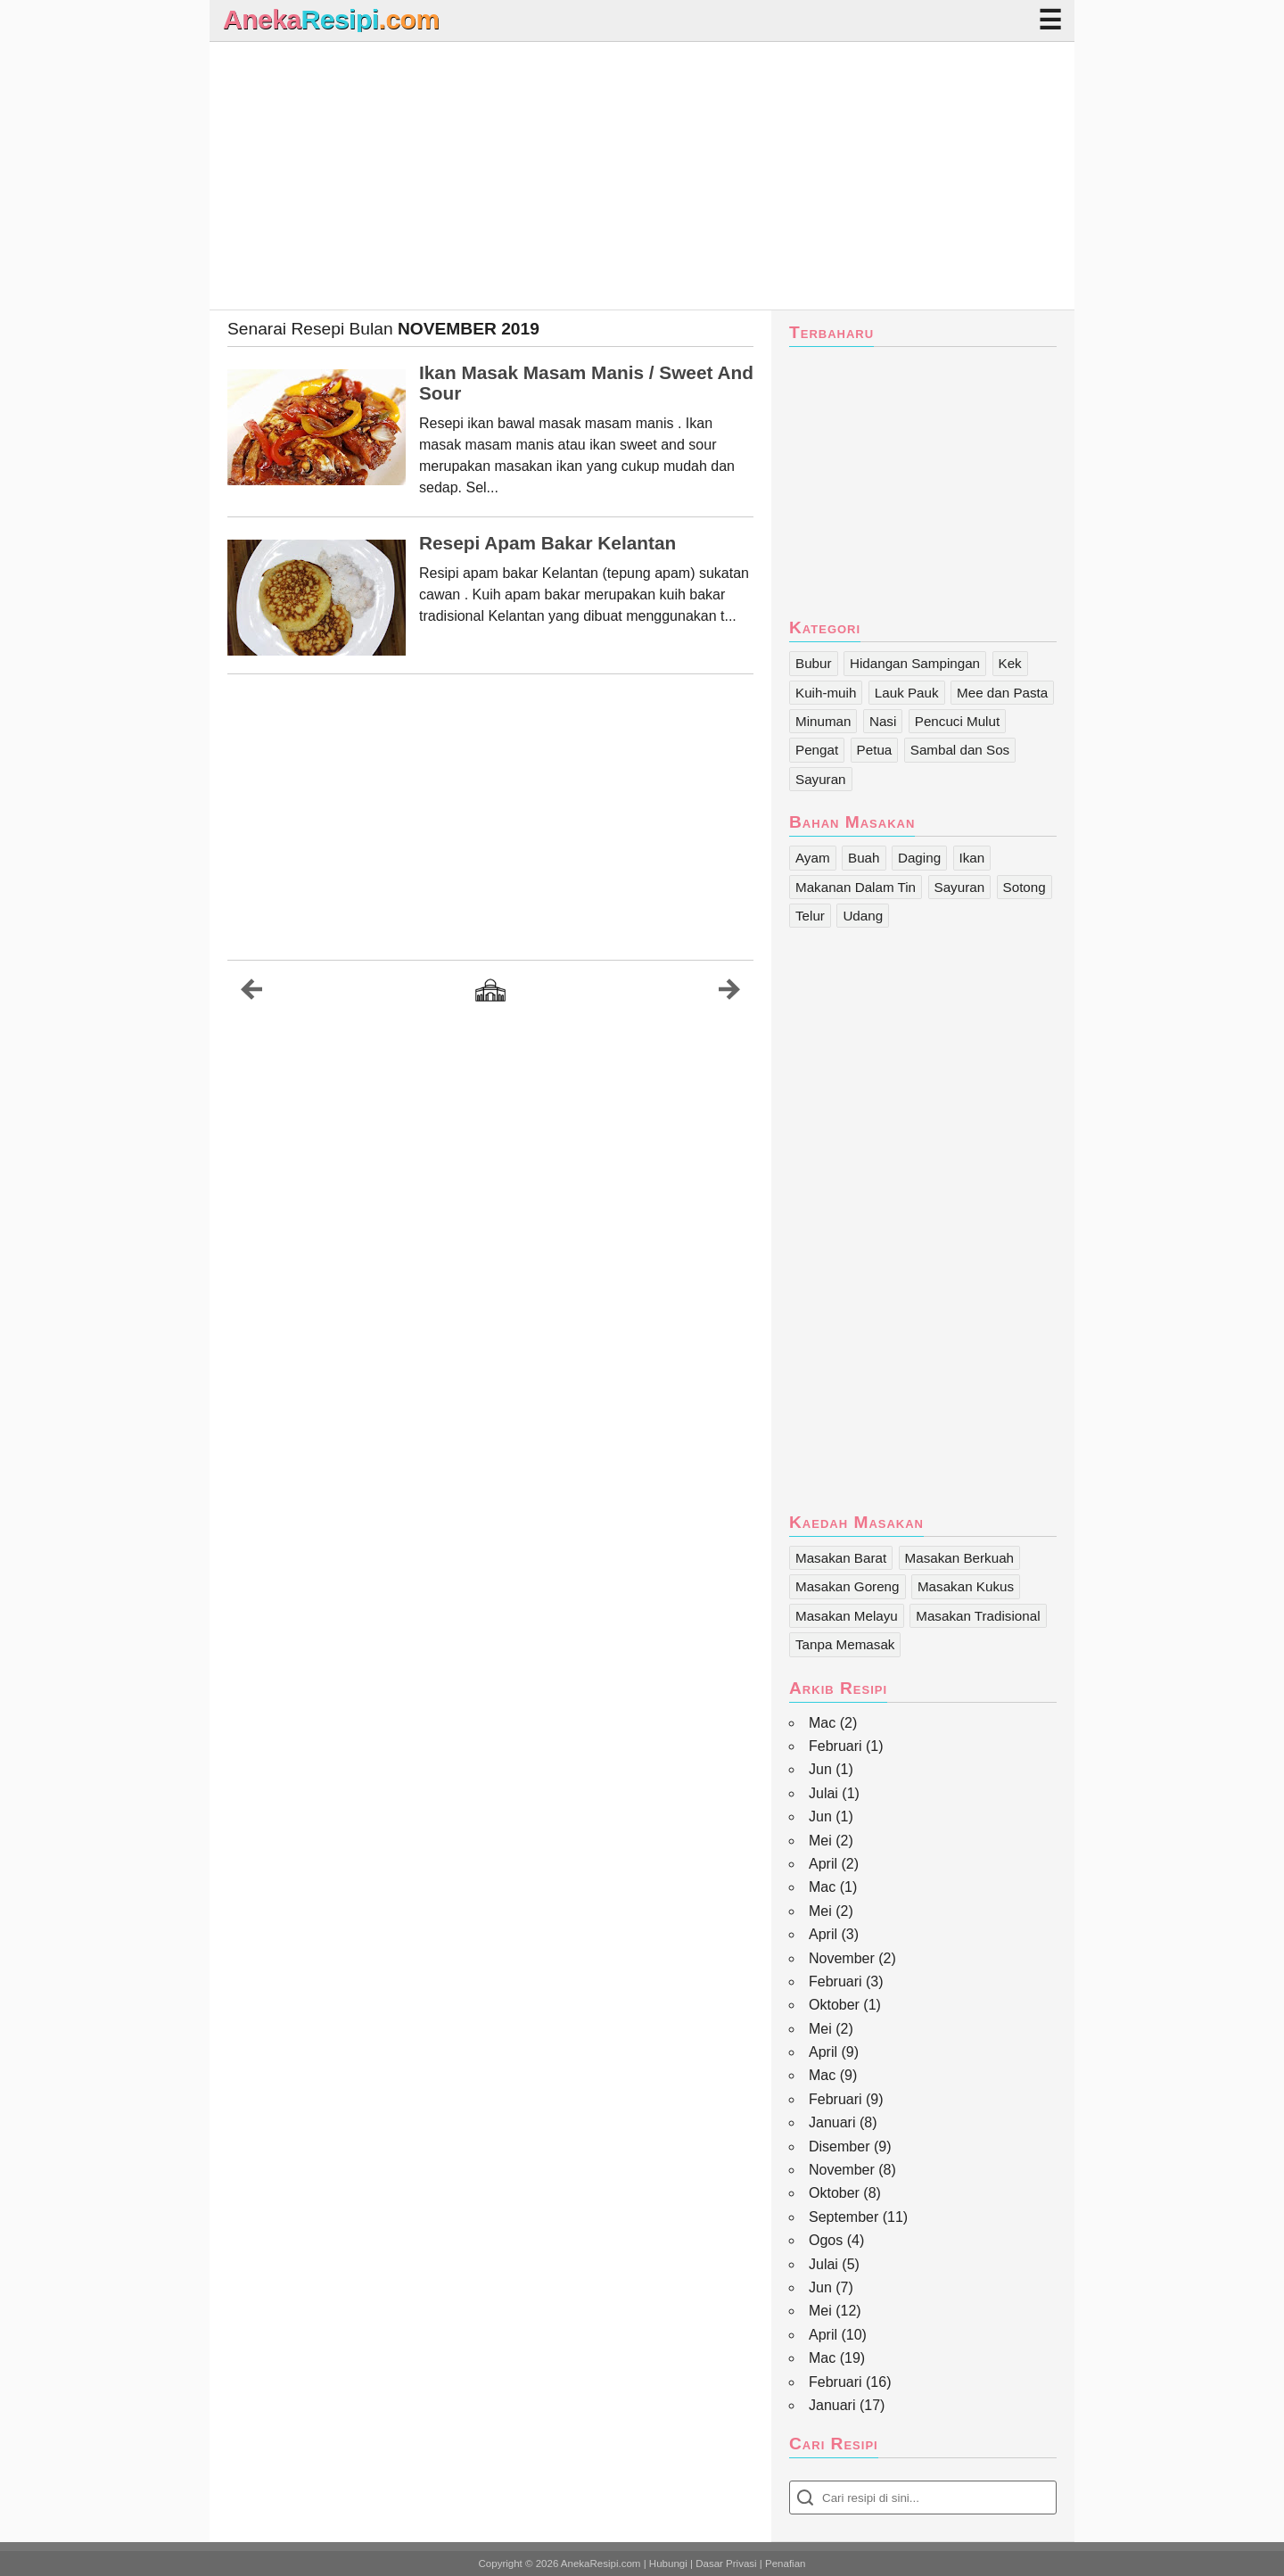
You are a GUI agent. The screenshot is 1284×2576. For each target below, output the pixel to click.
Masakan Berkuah (959, 1557)
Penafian (785, 2563)
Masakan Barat (840, 1557)
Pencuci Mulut (957, 721)
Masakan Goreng (847, 1586)
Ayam (812, 857)
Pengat (816, 749)
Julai (823, 1793)
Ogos (826, 2240)
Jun (820, 1769)
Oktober (834, 2004)
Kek (1010, 663)
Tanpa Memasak (844, 1644)
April (823, 1863)
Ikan (972, 857)
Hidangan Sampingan (915, 663)
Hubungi (668, 2563)
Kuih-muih (825, 692)
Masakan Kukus (966, 1586)
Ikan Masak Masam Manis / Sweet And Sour (586, 383)
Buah (863, 857)
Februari (835, 1746)
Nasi (882, 721)
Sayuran (820, 779)
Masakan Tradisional (978, 1615)
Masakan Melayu (846, 1615)
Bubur (813, 663)
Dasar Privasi (726, 2563)
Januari (832, 2122)
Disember (839, 2146)
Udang (863, 915)
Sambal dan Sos (959, 749)
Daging (919, 857)
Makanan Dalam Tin (855, 887)
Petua (875, 749)
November (842, 1958)
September (843, 2217)
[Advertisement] (642, 176)
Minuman (823, 721)
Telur (810, 915)
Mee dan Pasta (1002, 692)
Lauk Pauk (907, 692)
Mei (820, 1840)
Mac (822, 1722)
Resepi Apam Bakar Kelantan (547, 543)
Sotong (1024, 887)
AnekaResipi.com (601, 2563)
